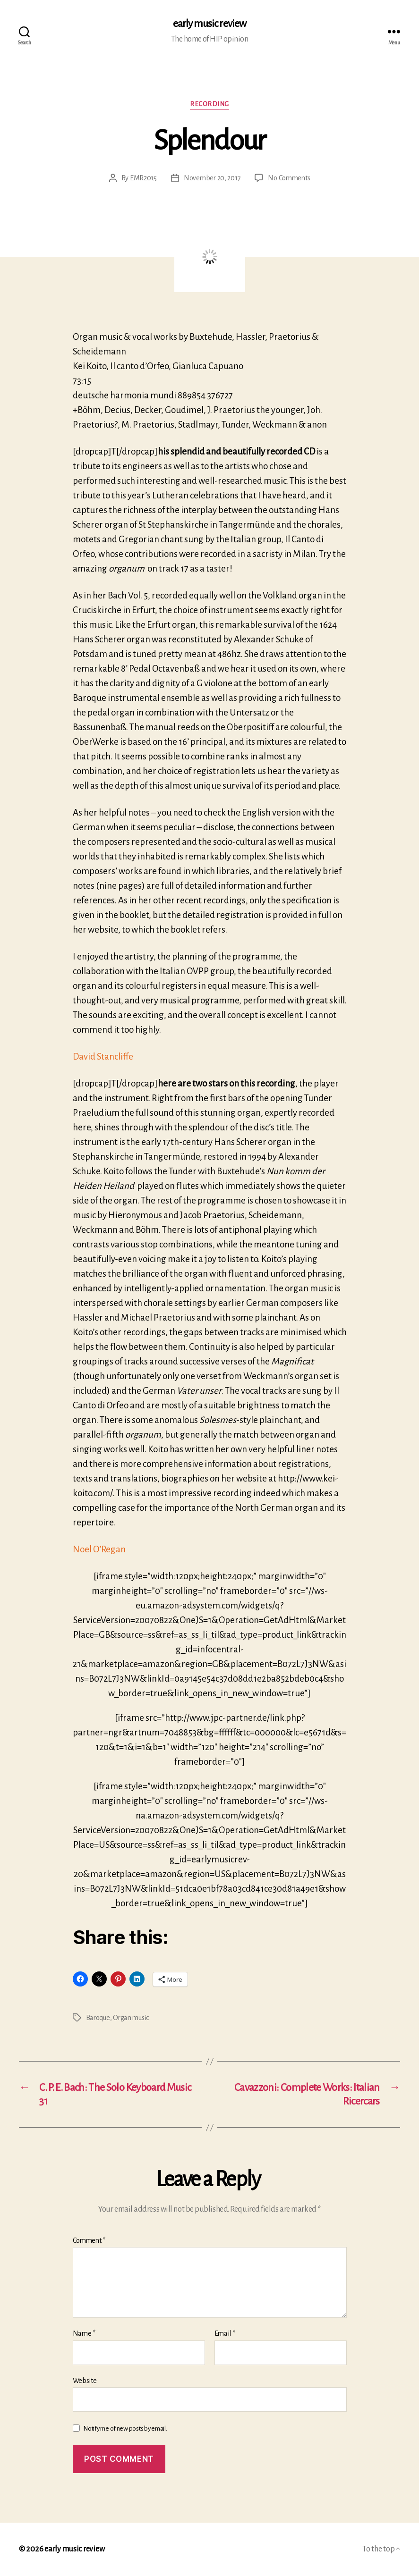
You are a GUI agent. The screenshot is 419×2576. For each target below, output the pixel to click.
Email (224, 2333)
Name (84, 2333)
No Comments (289, 178)
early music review (209, 23)
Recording (209, 104)
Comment (89, 2240)
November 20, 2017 (212, 178)
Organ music (131, 2017)
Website (85, 2380)
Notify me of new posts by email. (125, 2428)
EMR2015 (143, 178)
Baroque (98, 2017)
